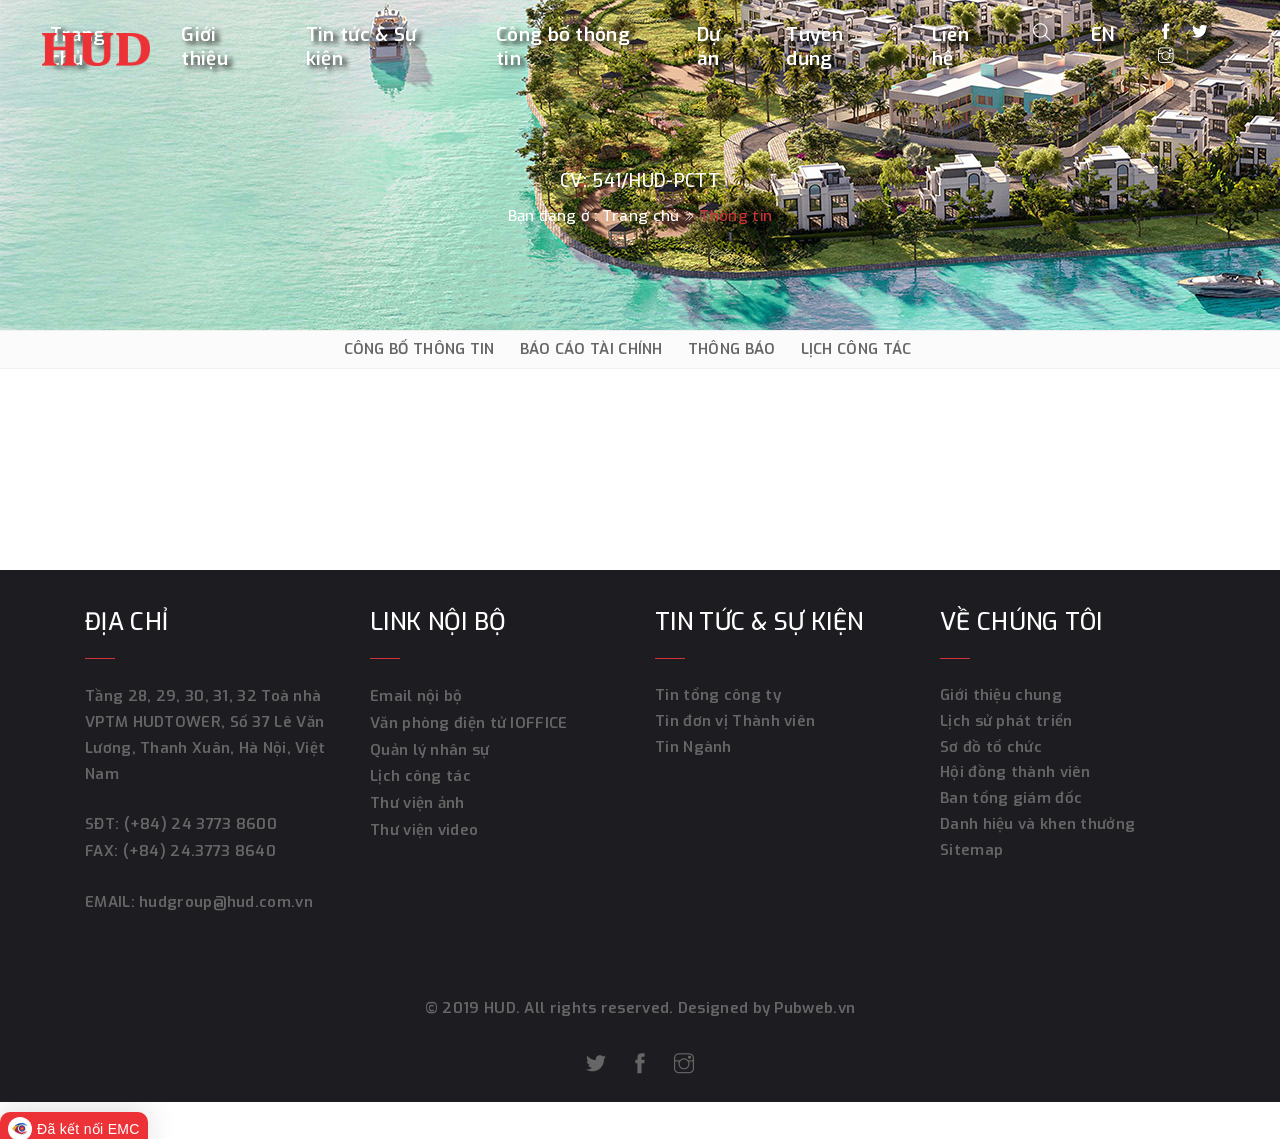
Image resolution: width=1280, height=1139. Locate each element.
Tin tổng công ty (718, 696)
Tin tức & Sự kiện (361, 46)
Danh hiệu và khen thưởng (1037, 826)
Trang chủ (640, 216)
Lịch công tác (420, 774)
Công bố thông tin (563, 46)
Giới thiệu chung (1001, 696)
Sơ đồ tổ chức (991, 748)
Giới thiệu (204, 46)
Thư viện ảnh (417, 800)
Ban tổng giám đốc (1011, 800)
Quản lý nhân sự (430, 748)
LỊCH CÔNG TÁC (856, 349)
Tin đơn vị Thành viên (735, 722)
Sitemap (971, 852)
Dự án (709, 46)
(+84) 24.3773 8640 (198, 850)
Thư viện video (424, 826)
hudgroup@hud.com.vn (223, 900)
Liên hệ (950, 46)
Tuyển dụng (814, 46)
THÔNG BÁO (732, 349)
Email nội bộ (416, 696)
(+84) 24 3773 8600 (199, 824)
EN (1103, 33)
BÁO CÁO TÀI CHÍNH (591, 349)
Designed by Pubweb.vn (765, 1006)
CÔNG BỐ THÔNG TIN (419, 349)
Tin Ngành (693, 748)
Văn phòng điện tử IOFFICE (469, 722)
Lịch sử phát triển (1006, 722)
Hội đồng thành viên (1015, 774)
